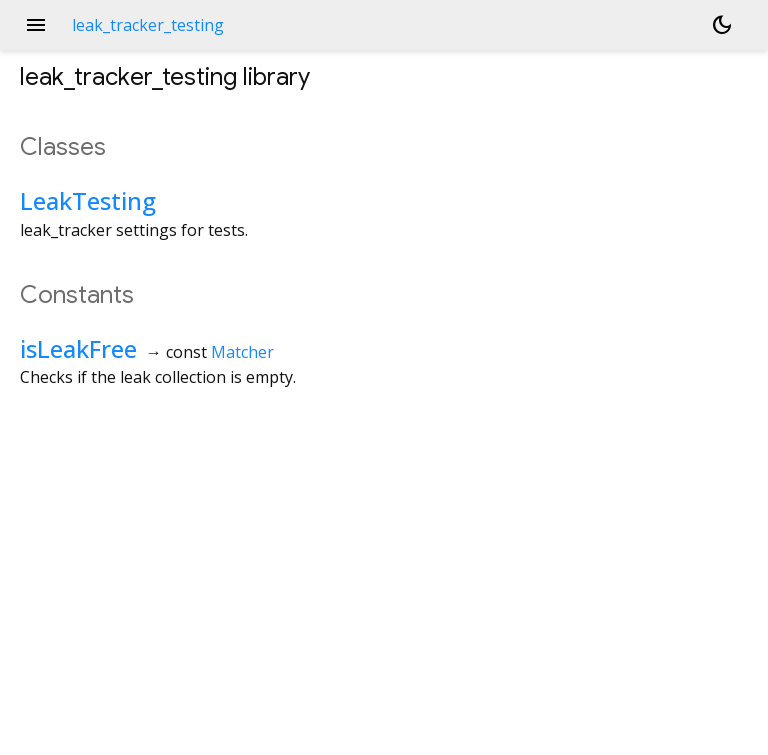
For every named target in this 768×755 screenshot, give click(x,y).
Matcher (242, 352)
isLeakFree (78, 348)
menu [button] (36, 25)
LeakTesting (88, 200)
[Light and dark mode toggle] (722, 25)
